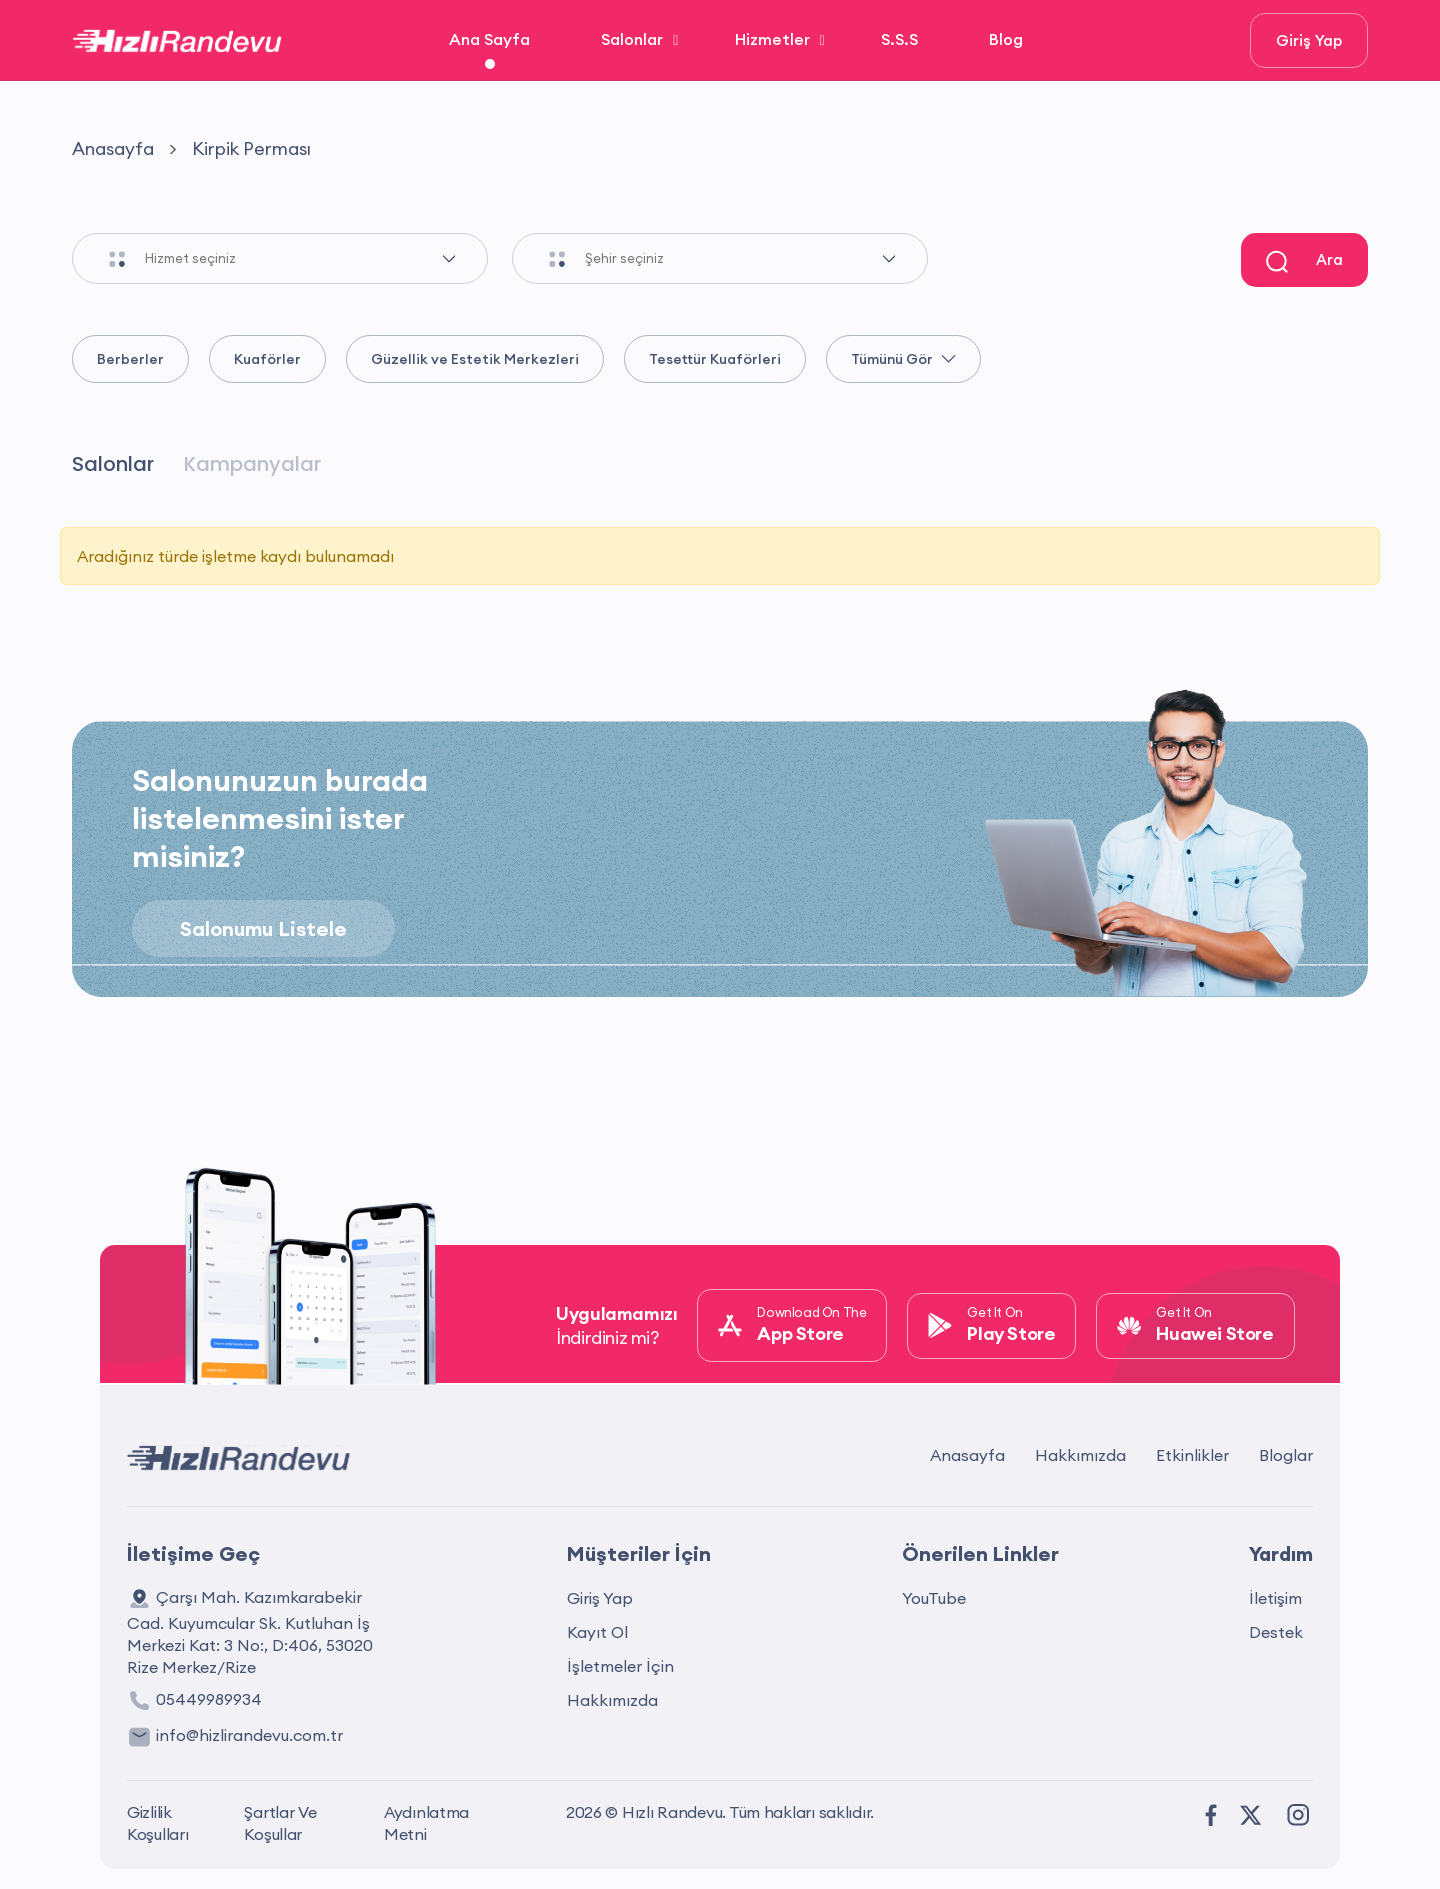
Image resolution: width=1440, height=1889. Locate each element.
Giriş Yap (1309, 40)
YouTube (934, 1598)
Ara (1304, 261)
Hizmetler (772, 39)
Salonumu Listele (263, 928)
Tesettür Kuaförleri (715, 359)
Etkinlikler (1192, 1455)
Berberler (130, 359)
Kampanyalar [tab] (252, 464)
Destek (1276, 1632)
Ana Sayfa (489, 39)
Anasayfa (113, 148)
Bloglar (1286, 1455)
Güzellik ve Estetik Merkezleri (475, 359)
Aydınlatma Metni (426, 1823)
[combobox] (316, 258)
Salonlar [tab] (113, 464)
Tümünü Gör (903, 359)
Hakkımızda (1080, 1455)
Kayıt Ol (597, 1632)
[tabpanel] (720, 564)
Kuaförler (267, 359)
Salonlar (632, 39)
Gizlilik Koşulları (158, 1823)
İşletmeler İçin (620, 1666)
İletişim (1275, 1598)
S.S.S (899, 39)
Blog (1006, 39)
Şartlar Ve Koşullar (280, 1823)
